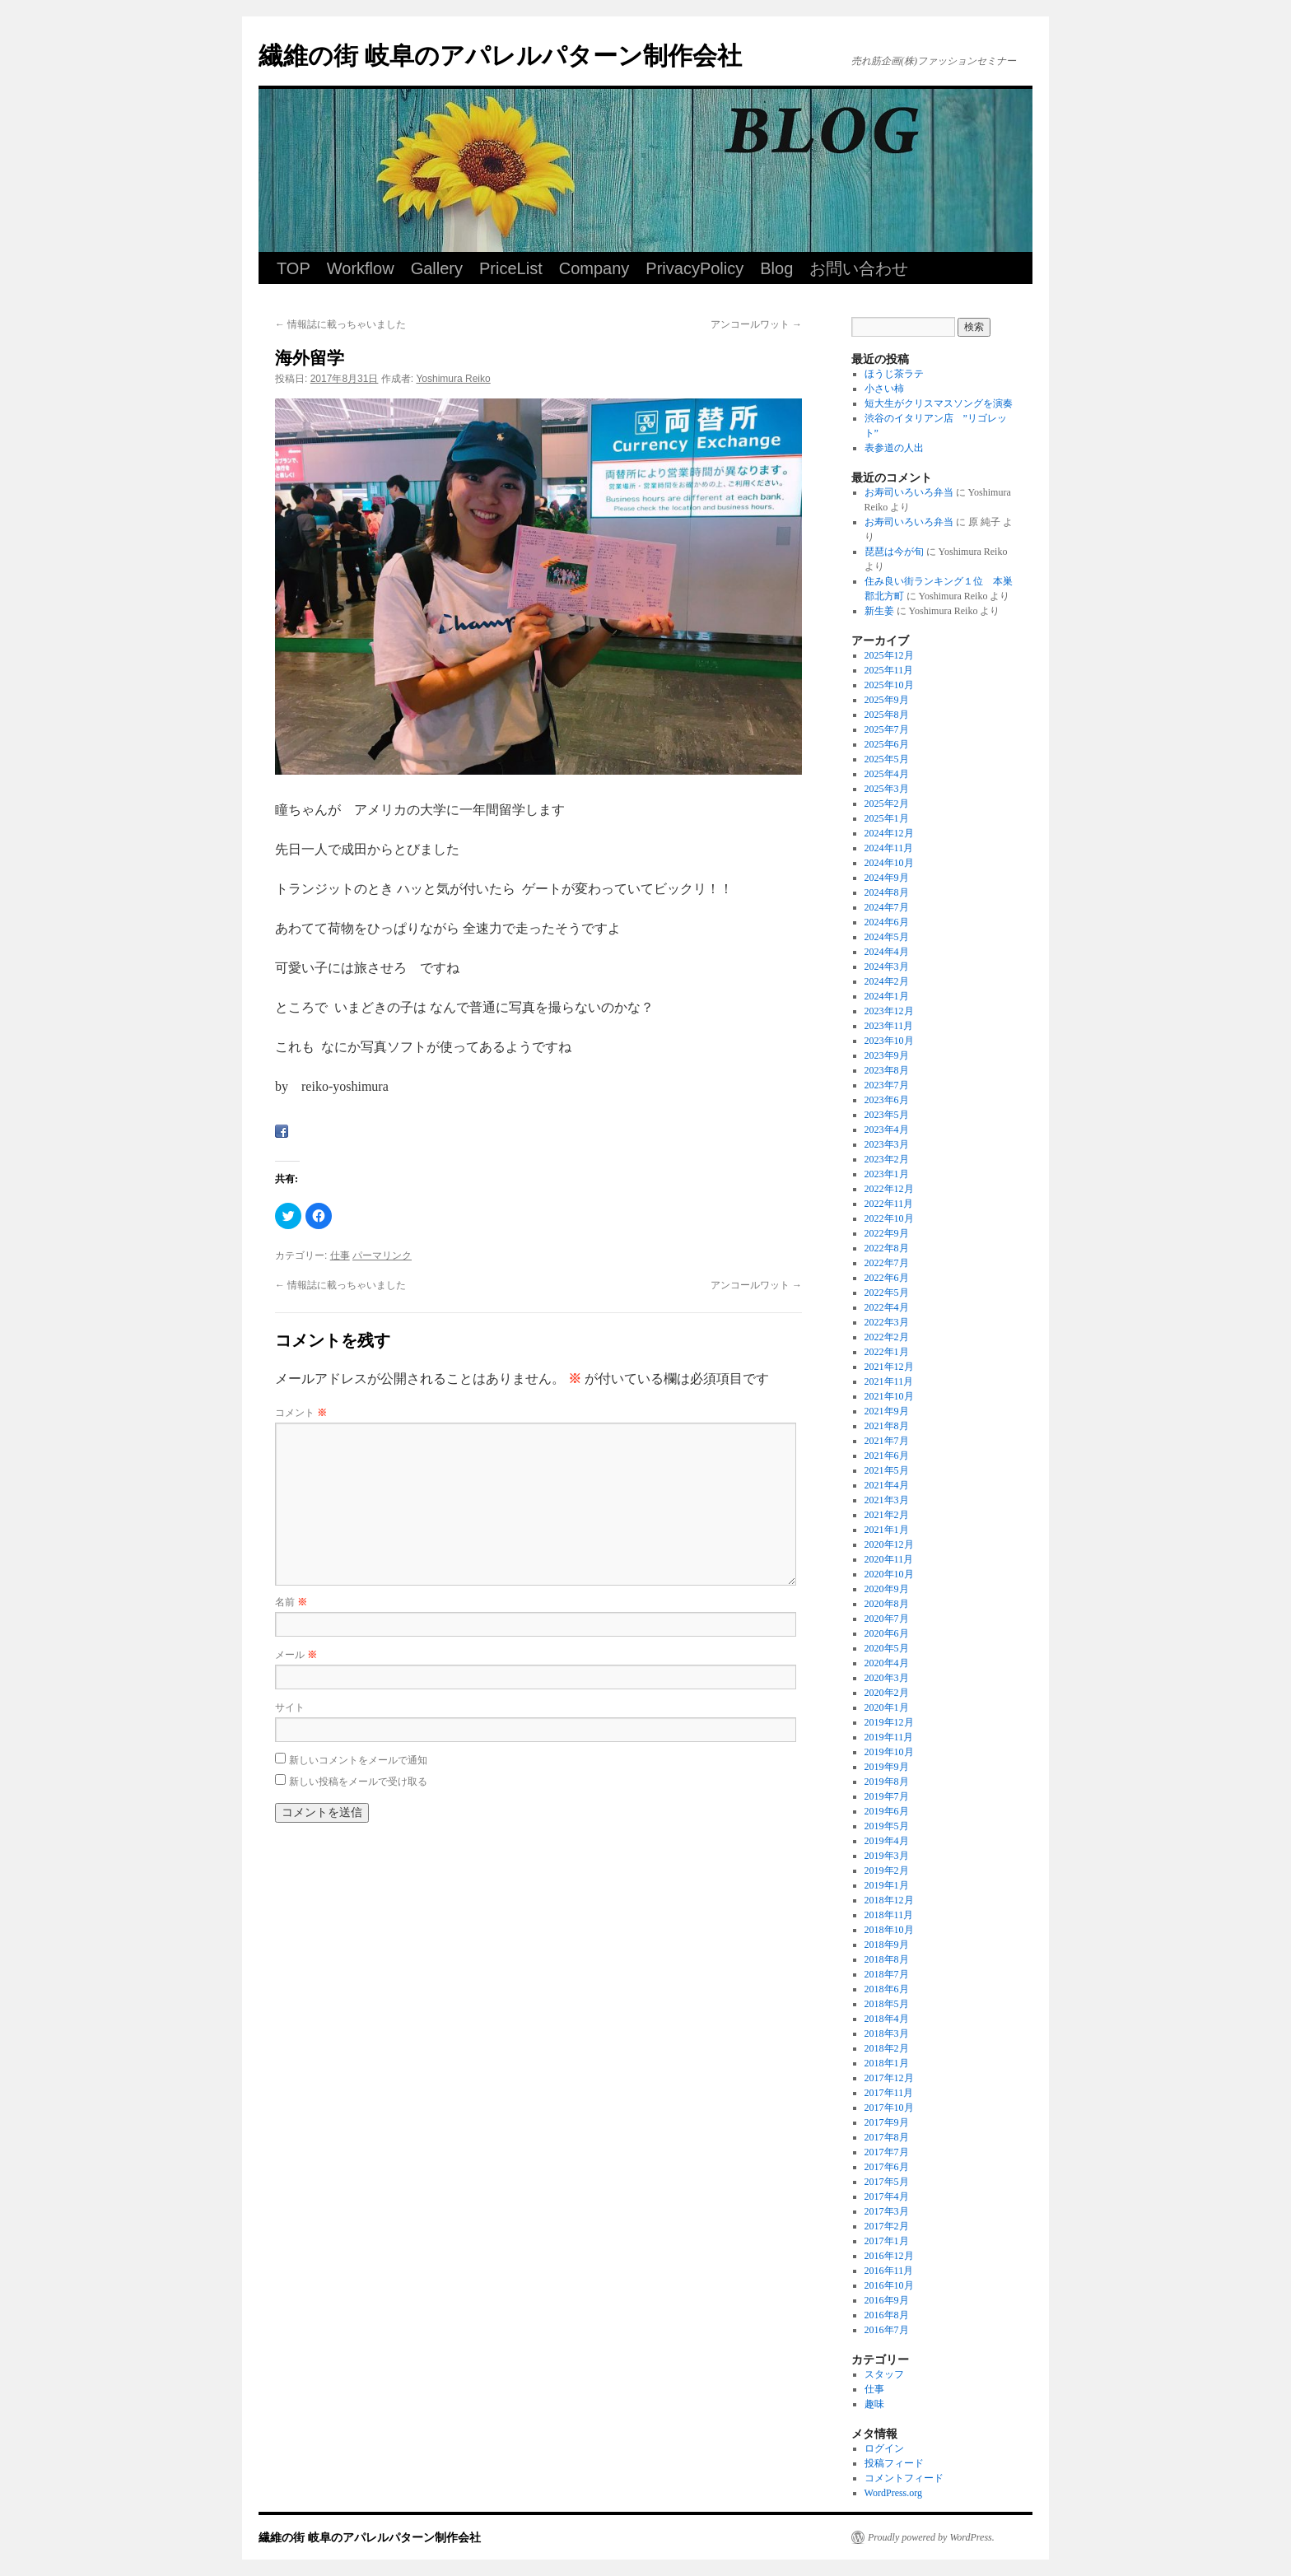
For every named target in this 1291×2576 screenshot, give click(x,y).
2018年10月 (889, 1929)
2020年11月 (889, 1559)
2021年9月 (887, 1411)
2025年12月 (889, 655)
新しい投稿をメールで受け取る (358, 1781)
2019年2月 (887, 1870)
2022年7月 (887, 1263)
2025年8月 (887, 714)
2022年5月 (887, 1292)
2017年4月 (887, 2196)
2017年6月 (887, 2167)
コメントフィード (904, 2478)
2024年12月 (889, 833)
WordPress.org (893, 2493)
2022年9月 (887, 1233)
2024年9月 (887, 877)
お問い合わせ (858, 268)
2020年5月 (887, 1648)
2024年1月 (887, 996)
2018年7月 (887, 1974)
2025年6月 (887, 744)
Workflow (360, 268)
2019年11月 (889, 1737)
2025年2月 (887, 803)
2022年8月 (887, 1248)
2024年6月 (887, 922)
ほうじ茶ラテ (894, 374)
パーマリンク (382, 1255)
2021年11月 (889, 1381)
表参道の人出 (894, 448)
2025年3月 (887, 788)
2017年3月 (887, 2211)
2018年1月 (887, 2063)
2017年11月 (889, 2093)
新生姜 (879, 611)
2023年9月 (887, 1055)
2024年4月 (887, 951)
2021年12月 (889, 1366)
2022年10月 (889, 1218)
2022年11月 (889, 1203)
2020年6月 (887, 1633)
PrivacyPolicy (694, 268)
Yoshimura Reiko (453, 378)
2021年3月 (887, 1500)
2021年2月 (887, 1515)
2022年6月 (887, 1277)
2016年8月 (887, 2315)
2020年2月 (887, 1692)
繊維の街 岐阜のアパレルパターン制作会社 (500, 55)
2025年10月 (889, 685)
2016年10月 (889, 2285)
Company (594, 268)
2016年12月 (889, 2256)
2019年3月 (887, 1855)
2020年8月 (887, 1603)
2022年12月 (889, 1189)
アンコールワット (756, 324)
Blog (776, 268)
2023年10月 (889, 1040)
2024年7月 (887, 907)
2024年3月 (887, 966)
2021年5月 (887, 1470)
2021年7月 (887, 1440)
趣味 (874, 2404)
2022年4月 (887, 1307)
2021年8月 (887, 1426)
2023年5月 (887, 1114)
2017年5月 (887, 2181)
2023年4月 (887, 1129)
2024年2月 (887, 981)
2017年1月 (887, 2241)
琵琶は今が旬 (894, 551)
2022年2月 (887, 1337)
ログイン (884, 2448)
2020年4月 (887, 1663)
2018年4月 (887, 2018)
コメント (301, 1412)
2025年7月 (887, 729)
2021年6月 (887, 1455)
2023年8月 (887, 1070)
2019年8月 (887, 1781)
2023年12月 (889, 1011)
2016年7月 (887, 2330)
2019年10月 (889, 1752)
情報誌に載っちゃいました (340, 324)
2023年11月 (889, 1026)
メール (296, 1655)
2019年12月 (889, 1722)
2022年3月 (887, 1322)
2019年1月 (887, 1885)
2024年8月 (887, 892)
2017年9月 (887, 2122)
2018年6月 (887, 1989)
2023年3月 (887, 1144)
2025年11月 (889, 670)
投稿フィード (894, 2463)
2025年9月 (887, 700)
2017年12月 (889, 2078)
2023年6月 (887, 1100)
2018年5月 (887, 2004)
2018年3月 (887, 2033)
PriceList (511, 268)
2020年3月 (887, 1678)
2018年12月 (889, 1900)
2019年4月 (887, 1841)
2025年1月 (887, 818)
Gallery (437, 268)
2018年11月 (889, 1915)
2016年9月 (887, 2300)
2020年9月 (887, 1589)
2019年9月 (887, 1766)
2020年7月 (887, 1618)
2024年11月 (889, 848)
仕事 (340, 1255)
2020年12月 (889, 1544)
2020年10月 (889, 1574)
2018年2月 (887, 2048)
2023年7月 (887, 1085)
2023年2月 (887, 1159)
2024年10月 (889, 863)
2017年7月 (887, 2152)
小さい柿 (884, 388)
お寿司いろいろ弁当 (909, 492)
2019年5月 (887, 1826)
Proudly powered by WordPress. (931, 2537)
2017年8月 (887, 2137)
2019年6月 (887, 1811)
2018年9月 (887, 1944)
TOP (293, 268)
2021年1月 (887, 1529)
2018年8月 (887, 1959)
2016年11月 (889, 2270)
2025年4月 (887, 774)
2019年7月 (887, 1796)
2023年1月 (887, 1174)
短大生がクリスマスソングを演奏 (939, 403)
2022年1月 (887, 1352)
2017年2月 (887, 2226)
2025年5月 (887, 759)
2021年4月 (887, 1485)
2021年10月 (889, 1396)
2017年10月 (889, 2107)
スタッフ (884, 2374)
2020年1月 (887, 1707)
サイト (290, 1707)
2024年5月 (887, 937)
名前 (291, 1602)
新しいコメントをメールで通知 (358, 1760)
